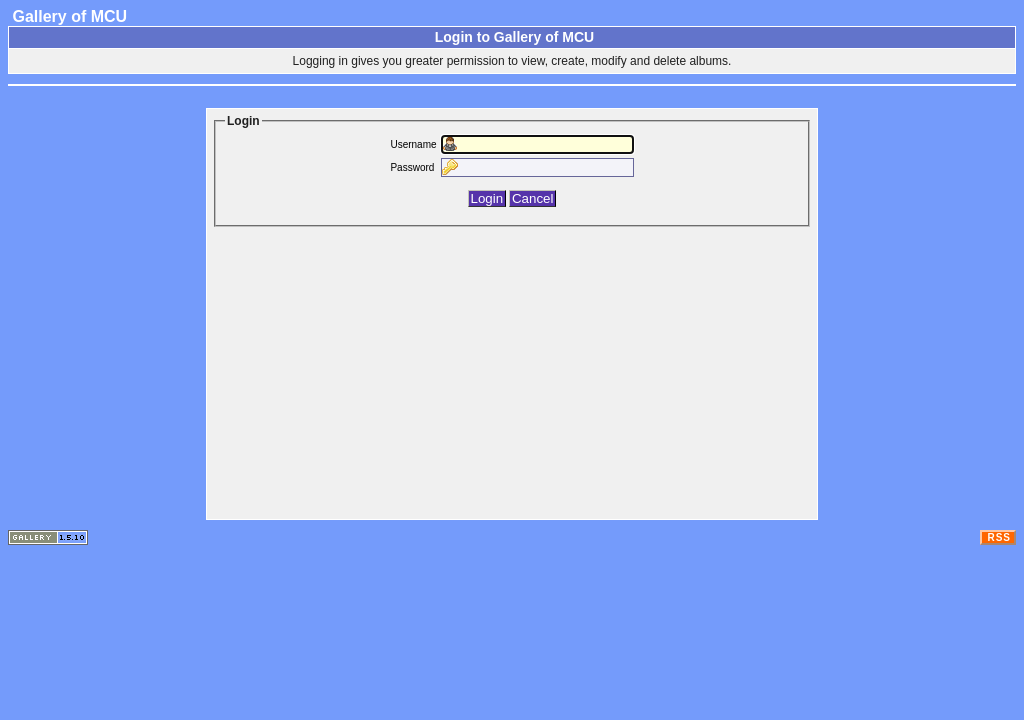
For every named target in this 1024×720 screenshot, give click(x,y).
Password (412, 167)
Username (413, 144)
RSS (999, 537)
